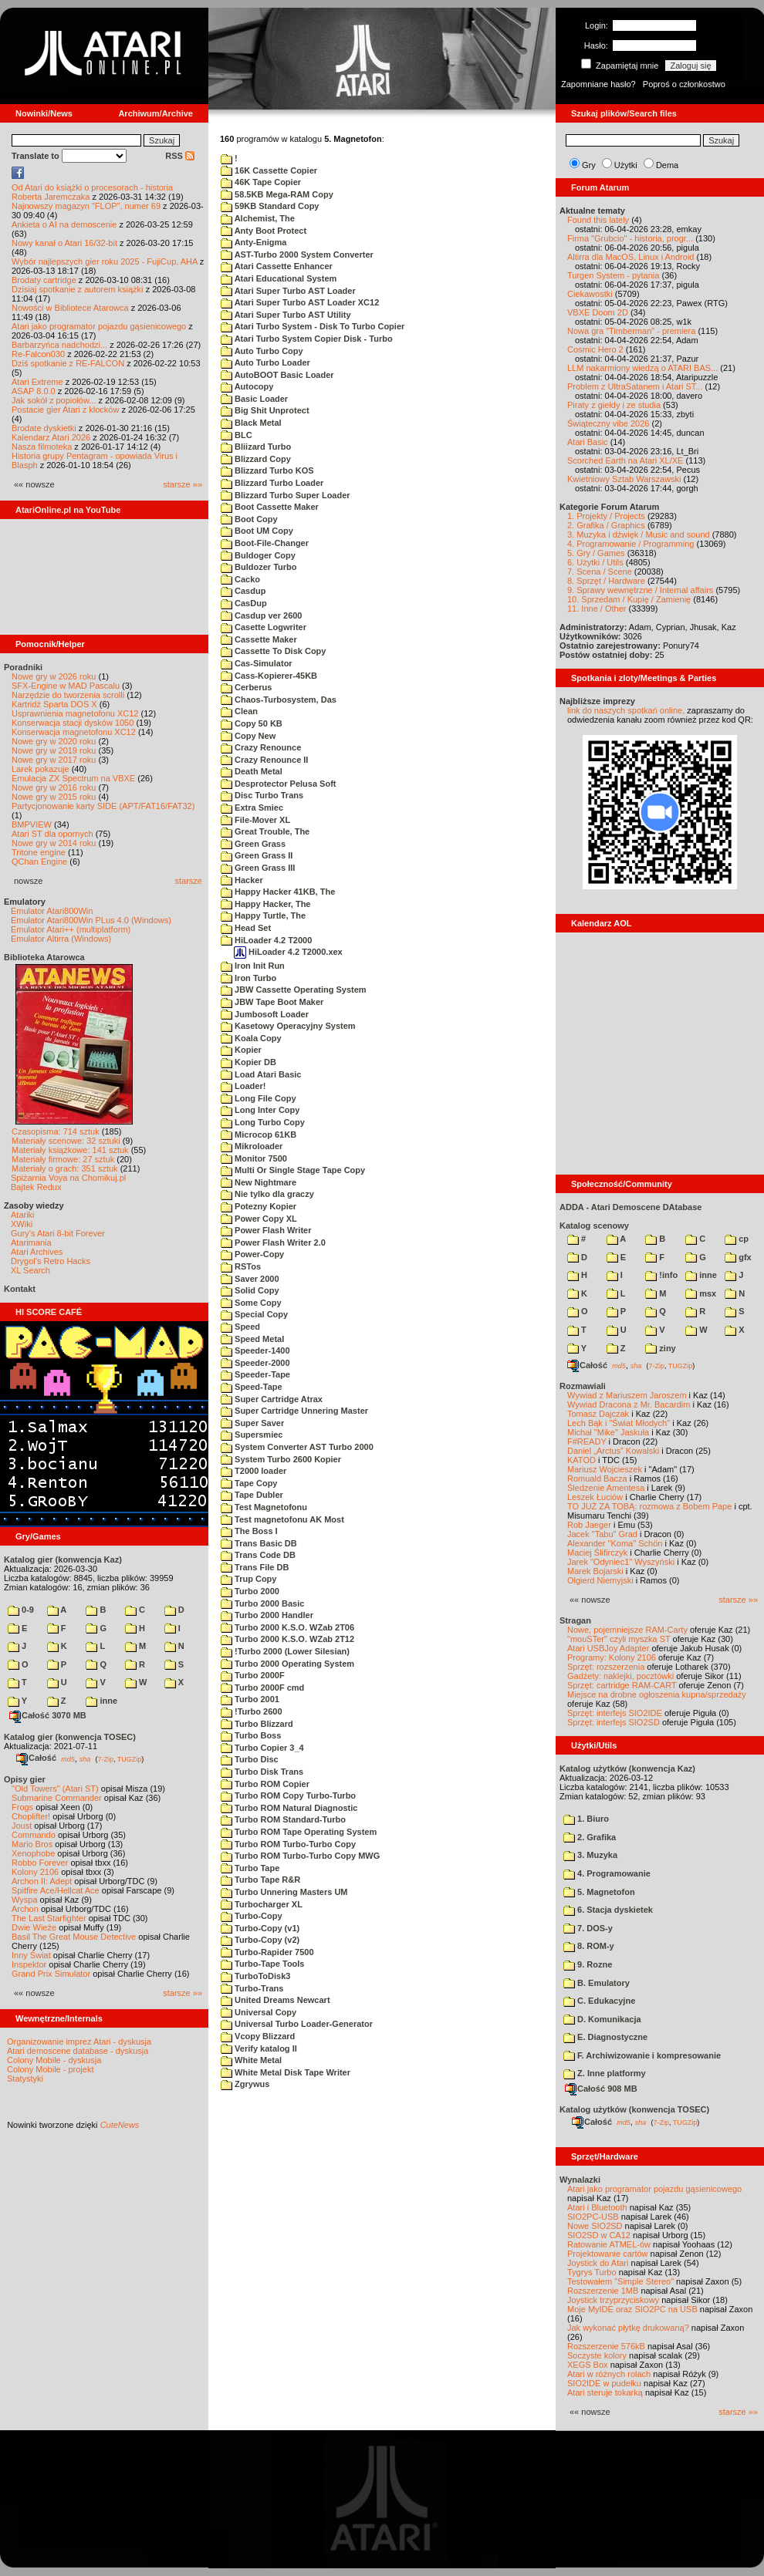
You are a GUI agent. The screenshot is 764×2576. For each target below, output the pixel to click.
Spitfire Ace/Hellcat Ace (56, 1890)
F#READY (587, 1441)
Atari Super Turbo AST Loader (288, 290)
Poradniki (23, 667)
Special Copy (254, 1314)
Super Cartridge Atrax (272, 1399)
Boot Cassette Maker (270, 506)
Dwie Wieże (34, 1927)
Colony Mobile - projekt (50, 2069)
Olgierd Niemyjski (600, 1580)
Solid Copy (250, 1290)
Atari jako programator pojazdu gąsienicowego (99, 326)
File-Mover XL (255, 819)
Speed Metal (252, 1339)
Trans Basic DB (259, 1543)
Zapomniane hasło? (598, 84)
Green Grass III (258, 867)
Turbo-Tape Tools (263, 1963)
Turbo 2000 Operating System (287, 1663)
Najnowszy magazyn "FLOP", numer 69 (86, 206)
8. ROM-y (588, 1946)
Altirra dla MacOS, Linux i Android (630, 256)
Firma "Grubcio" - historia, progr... (630, 238)
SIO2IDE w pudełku (604, 2383)
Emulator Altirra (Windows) (61, 938)
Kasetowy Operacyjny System (288, 1025)
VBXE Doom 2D (597, 312)
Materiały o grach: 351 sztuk (65, 1168)
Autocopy (247, 386)
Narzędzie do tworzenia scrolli (68, 695)
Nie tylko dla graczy (267, 1194)
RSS (179, 155)
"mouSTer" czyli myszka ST (619, 1639)
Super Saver (252, 1423)
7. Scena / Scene (599, 571)
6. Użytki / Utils (595, 562)
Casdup (243, 590)
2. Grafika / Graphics (606, 525)
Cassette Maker (259, 639)
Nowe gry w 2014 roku (54, 843)
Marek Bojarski (595, 1571)
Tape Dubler (252, 1494)
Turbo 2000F (253, 1675)
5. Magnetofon (599, 1892)
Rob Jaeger (589, 1524)
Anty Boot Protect (263, 230)
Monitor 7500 (254, 1158)
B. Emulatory (596, 1983)
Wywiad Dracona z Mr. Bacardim (628, 1404)
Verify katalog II (259, 2048)
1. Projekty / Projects (606, 516)
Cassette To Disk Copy (273, 651)
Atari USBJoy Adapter (608, 1648)
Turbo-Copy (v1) (260, 1928)
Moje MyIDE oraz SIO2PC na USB (632, 2309)
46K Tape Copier (261, 182)
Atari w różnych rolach (609, 2374)
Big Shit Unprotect (265, 410)
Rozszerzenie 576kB (606, 2346)
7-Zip (105, 1758)
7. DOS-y (588, 1928)
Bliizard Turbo (256, 446)
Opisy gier (25, 1779)
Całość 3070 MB (47, 1715)
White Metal (251, 2060)
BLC (236, 435)
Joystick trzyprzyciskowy (613, 2300)
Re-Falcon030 (38, 354)
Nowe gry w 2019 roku (54, 750)
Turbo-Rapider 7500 (267, 1952)
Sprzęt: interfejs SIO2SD (613, 1722)
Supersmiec (251, 1434)
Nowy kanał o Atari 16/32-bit (64, 243)
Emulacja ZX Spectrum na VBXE (73, 778)
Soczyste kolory (597, 2355)
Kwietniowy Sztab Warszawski (624, 479)
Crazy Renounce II (264, 759)
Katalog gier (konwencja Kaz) (63, 1559)
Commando (34, 1834)
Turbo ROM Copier (265, 1784)
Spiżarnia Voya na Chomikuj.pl (68, 1177)
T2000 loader (253, 1470)
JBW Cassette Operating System (294, 989)
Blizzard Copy (256, 459)
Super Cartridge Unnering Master (294, 1410)
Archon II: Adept (43, 1881)
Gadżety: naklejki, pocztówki (620, 1676)
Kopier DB (248, 1062)
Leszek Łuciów (595, 1497)
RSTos (241, 1266)
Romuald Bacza (597, 1478)
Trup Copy (248, 1578)
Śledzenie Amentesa (605, 1487)
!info (661, 1275)
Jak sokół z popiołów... (54, 400)
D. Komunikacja (602, 2019)
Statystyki (25, 2078)
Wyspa (25, 1899)
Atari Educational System (278, 278)
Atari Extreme (37, 381)
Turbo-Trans (252, 1988)
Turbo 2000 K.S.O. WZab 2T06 (287, 1627)
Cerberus (246, 687)
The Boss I (249, 1531)
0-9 (21, 1609)
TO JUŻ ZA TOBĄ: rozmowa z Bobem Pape (649, 1506)
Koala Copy (251, 1038)
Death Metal (251, 771)
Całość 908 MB (601, 2088)
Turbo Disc (250, 1759)
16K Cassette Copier (269, 170)
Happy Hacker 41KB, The (278, 891)
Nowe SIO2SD (595, 2225)
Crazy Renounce (261, 747)
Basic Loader (254, 398)
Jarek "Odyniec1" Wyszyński (620, 1561)
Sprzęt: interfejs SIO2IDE (614, 1713)
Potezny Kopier (258, 1206)
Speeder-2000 (255, 1362)
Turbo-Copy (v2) (260, 1939)
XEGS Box (587, 2364)
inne (101, 1700)
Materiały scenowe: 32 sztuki (66, 1140)
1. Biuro (586, 1818)
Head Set (246, 927)
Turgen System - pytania (613, 275)
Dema (667, 165)
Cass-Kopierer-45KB (269, 675)
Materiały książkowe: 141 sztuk (70, 1150)
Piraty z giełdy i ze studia (614, 405)
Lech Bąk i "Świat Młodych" (618, 1423)
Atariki (23, 1214)
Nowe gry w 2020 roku (54, 741)
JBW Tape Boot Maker (272, 1001)
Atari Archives (37, 1251)
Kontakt (19, 1288)
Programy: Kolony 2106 (611, 1657)
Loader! (243, 1086)
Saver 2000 (250, 1278)
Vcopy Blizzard (258, 2036)
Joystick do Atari (597, 2262)
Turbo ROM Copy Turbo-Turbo (288, 1795)
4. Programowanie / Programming (630, 543)
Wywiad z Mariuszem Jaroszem (627, 1395)
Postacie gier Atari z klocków (65, 409)
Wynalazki (579, 2179)
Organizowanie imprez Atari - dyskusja (79, 2041)
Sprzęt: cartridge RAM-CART (621, 1685)
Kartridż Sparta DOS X (54, 704)
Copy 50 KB (251, 723)
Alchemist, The (258, 218)
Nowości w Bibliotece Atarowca (70, 307)
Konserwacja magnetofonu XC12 (74, 732)
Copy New (248, 735)
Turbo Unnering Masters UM (284, 1892)
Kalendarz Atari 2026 (51, 437)
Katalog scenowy (594, 1225)
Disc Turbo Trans (262, 795)
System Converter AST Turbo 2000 (297, 1447)
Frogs (22, 1807)
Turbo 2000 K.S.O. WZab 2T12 (287, 1639)
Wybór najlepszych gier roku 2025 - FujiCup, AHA (105, 261)
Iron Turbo (248, 978)
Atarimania (31, 1242)
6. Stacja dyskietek (608, 1909)
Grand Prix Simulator (51, 1973)
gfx (738, 1257)
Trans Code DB (258, 1554)
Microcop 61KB (258, 1134)
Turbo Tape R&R (260, 1879)
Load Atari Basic (261, 1074)
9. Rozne (587, 1964)
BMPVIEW (32, 824)
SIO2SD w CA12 (598, 2235)
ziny (660, 1348)
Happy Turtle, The (263, 915)
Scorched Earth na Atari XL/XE (625, 460)
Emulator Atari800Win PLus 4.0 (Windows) (91, 920)
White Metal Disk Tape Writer (285, 2072)
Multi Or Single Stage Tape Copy (293, 1170)
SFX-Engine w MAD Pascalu (66, 685)
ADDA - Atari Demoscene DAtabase (630, 1207)
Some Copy (251, 1302)
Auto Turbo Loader (265, 362)
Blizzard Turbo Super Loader (285, 495)
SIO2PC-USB (593, 2216)
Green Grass (253, 843)
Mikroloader (251, 1146)
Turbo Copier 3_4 (262, 1747)
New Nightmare (258, 1182)
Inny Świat (31, 1955)
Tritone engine (39, 852)
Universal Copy (258, 2012)
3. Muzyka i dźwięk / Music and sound (638, 534)
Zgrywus (245, 2084)
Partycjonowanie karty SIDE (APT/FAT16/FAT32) (103, 806)
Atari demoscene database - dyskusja (77, 2050)
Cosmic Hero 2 (595, 349)
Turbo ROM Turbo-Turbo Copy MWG (300, 1855)
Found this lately (598, 219)
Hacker (242, 880)
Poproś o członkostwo (684, 84)
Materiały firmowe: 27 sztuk (63, 1159)
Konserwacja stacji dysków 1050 (73, 722)
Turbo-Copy (251, 1915)
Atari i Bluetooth (597, 2207)
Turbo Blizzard (257, 1723)
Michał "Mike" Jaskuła (608, 1432)
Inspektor (29, 1964)
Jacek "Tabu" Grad (602, 1534)
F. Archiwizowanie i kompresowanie (642, 2055)
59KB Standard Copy (270, 206)
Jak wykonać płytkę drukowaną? (628, 2327)
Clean (239, 711)
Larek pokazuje (40, 769)
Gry (589, 165)
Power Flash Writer (266, 1230)
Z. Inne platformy (604, 2073)
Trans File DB (255, 1567)
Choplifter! (31, 1816)
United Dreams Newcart (275, 1999)
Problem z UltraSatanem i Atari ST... (634, 386)
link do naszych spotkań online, (626, 710)
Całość (36, 1757)
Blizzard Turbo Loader (272, 482)
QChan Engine (39, 861)
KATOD (581, 1460)
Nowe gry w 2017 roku (54, 759)
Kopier (241, 1049)
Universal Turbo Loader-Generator (297, 2023)
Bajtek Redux (36, 1187)
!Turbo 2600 (251, 1711)
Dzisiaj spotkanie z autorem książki (78, 289)
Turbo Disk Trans (262, 1771)
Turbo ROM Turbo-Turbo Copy (288, 1844)
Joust (22, 1825)
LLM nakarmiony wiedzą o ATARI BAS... (642, 368)
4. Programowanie (607, 1873)
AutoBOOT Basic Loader (277, 374)
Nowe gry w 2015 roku (54, 796)
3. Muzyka (590, 1855)
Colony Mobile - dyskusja (54, 2060)
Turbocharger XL (262, 1904)
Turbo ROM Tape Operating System (299, 1831)
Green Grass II (256, 855)
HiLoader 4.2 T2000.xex (288, 951)
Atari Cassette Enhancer (277, 266)
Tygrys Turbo (592, 2272)
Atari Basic (587, 442)
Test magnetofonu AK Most (282, 1519)
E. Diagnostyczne (605, 2037)
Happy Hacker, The (266, 904)
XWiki (21, 1224)
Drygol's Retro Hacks (50, 1261)
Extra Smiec (252, 807)
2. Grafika (589, 1837)
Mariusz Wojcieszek (604, 1469)
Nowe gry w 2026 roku (54, 676)
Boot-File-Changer (265, 543)
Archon (25, 1908)
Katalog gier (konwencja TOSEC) (70, 1736)
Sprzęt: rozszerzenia (605, 1666)
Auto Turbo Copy (262, 351)
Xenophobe (33, 1853)
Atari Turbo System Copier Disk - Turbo (307, 338)
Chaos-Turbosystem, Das (278, 699)
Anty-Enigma (254, 242)
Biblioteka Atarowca (44, 957)
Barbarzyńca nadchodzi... (59, 344)
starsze (188, 880)
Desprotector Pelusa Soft (278, 783)
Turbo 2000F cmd (262, 1687)
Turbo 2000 (250, 1591)
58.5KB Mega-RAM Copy (277, 194)
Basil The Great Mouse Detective (74, 1936)
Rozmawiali (582, 1386)
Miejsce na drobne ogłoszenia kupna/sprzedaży (656, 1694)
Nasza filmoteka (42, 446)
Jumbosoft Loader (265, 1014)
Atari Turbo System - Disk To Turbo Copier (312, 326)
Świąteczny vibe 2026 (608, 423)
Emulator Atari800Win (52, 910)
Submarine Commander (57, 1797)
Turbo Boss (251, 1735)
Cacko (240, 579)
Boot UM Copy (257, 530)
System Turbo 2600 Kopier (281, 1459)
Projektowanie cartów (607, 2253)
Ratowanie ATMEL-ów (609, 2244)
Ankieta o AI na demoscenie (64, 224)
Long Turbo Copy (263, 1122)
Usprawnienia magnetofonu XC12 (75, 713)
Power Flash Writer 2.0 (273, 1242)
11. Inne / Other (596, 608)
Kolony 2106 (35, 1871)
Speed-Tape (251, 1386)
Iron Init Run (253, 965)
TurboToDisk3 (255, 1976)
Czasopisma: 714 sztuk (56, 1131)
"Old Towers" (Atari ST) (55, 1788)
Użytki (625, 165)
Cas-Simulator (256, 663)
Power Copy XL (259, 1218)
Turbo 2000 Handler (267, 1615)
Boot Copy (249, 519)
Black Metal (251, 422)
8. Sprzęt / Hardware (606, 580)
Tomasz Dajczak (598, 1413)
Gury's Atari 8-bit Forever (58, 1233)
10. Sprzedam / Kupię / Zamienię (629, 599)
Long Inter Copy (260, 1109)
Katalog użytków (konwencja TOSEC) (634, 2109)
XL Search (30, 1270)
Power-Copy (252, 1254)
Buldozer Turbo (259, 567)
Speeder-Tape (255, 1374)
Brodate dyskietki (44, 428)
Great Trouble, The (265, 831)
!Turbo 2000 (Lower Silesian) (285, 1651)
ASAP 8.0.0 (34, 391)
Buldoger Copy (258, 555)
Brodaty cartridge (44, 280)
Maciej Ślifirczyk (597, 1552)
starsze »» (182, 484)
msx (700, 1293)
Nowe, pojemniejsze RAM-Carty (627, 1629)
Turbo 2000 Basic (262, 1603)
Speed (240, 1326)
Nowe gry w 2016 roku (54, 787)
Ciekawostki (590, 293)
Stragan (575, 1620)
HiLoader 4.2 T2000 (266, 940)
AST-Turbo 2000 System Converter (297, 254)
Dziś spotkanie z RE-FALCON (68, 363)
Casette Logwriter (263, 627)
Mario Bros (32, 1844)
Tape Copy (249, 1483)
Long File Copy (258, 1098)
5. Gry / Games (596, 553)
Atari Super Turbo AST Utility (286, 314)
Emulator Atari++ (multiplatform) (70, 929)
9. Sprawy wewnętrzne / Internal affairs (640, 590)
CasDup (244, 603)
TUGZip (129, 1758)
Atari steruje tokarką (605, 2392)
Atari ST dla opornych (52, 833)
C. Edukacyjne (599, 2000)
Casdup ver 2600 (262, 615)
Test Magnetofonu (264, 1507)
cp (737, 1238)
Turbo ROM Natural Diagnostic (289, 1807)
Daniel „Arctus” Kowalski (613, 1450)
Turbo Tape (250, 1868)
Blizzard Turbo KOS (267, 470)
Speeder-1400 (255, 1350)
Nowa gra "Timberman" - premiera (631, 330)
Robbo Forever (40, 1862)
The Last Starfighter (49, 1918)
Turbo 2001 (250, 1699)
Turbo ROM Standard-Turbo (283, 1819)
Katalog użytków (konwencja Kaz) (627, 1768)
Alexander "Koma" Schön (614, 1543)
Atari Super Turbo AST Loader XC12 (300, 302)
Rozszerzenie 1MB (602, 2290)
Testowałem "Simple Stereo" (620, 2281)
